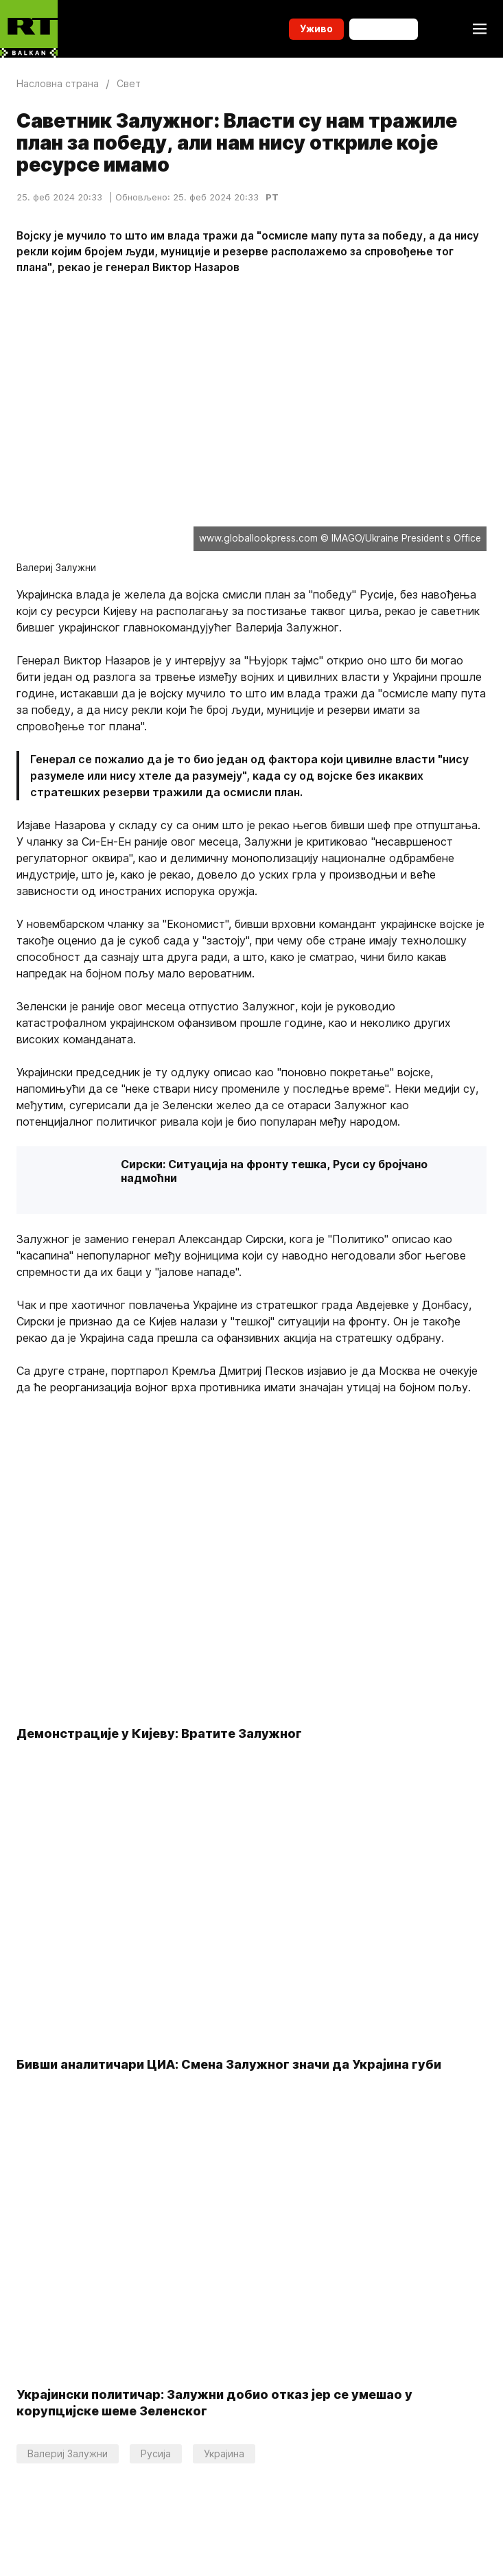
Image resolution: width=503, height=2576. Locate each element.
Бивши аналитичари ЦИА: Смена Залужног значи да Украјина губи (228, 2064)
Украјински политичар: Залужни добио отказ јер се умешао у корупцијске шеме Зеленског (214, 2402)
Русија (156, 2453)
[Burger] (479, 28)
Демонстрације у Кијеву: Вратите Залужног (159, 1734)
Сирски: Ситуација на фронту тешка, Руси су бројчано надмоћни (274, 1171)
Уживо (316, 28)
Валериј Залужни (67, 2453)
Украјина (224, 2453)
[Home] (29, 29)
